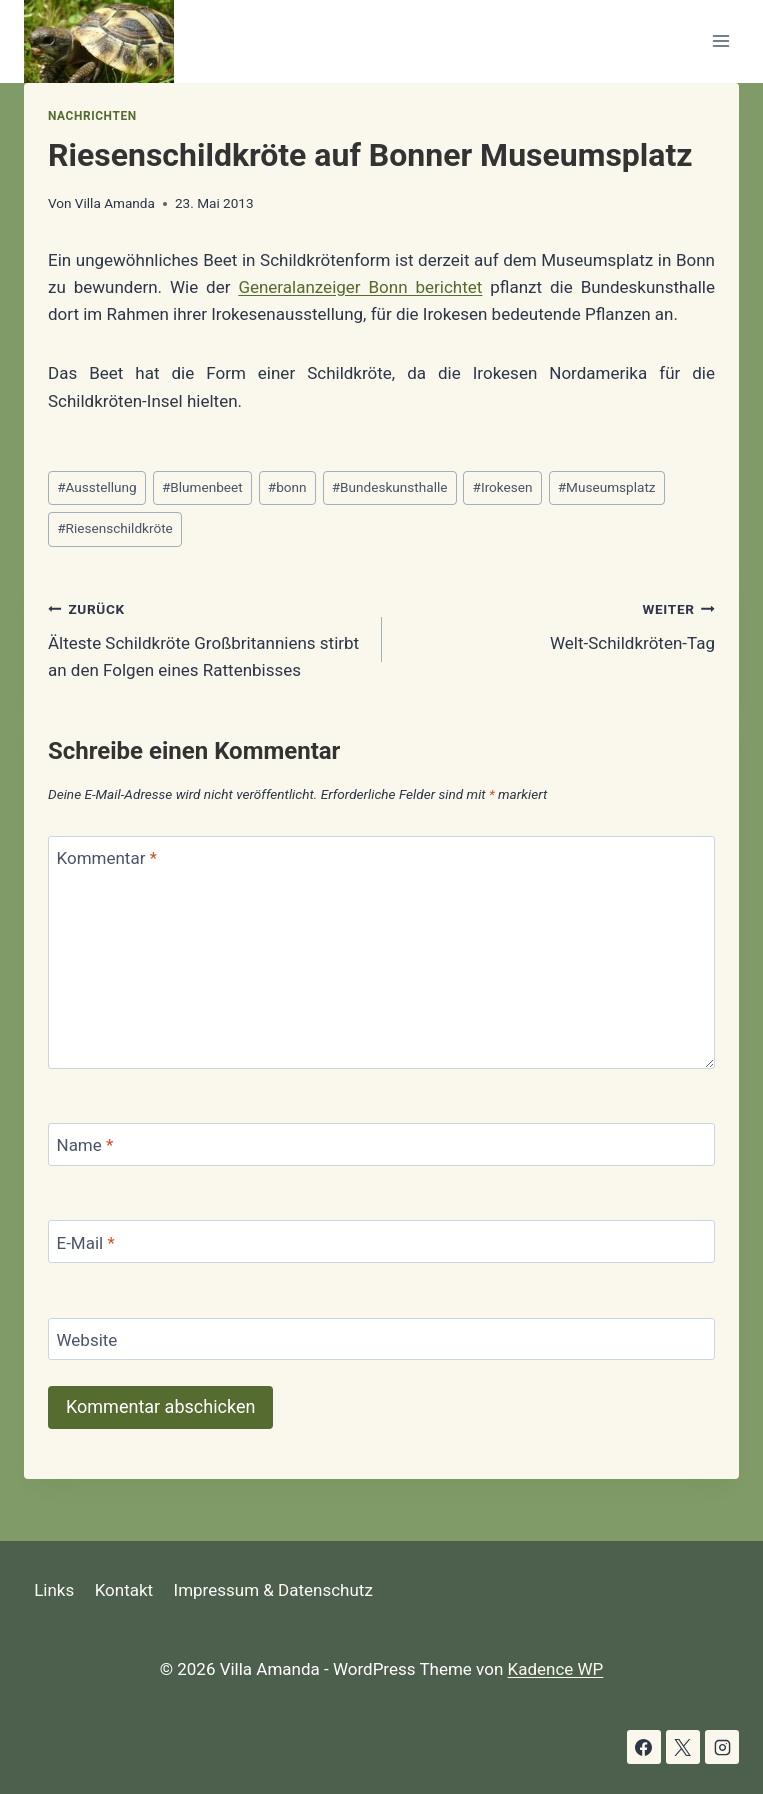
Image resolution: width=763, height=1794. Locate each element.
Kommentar (107, 858)
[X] (683, 1747)
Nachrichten (92, 116)
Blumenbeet (202, 487)
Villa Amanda (115, 203)
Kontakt (124, 1590)
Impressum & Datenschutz (273, 1590)
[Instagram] (722, 1747)
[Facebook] (644, 1747)
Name (85, 1145)
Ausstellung (97, 487)
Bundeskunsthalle (390, 487)
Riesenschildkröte (115, 528)
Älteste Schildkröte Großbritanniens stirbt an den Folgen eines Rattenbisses (206, 638)
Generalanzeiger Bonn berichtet (360, 287)
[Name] (381, 1144)
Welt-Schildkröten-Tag (557, 624)
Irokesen (503, 487)
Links (54, 1590)
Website (87, 1340)
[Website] (381, 1339)
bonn (287, 487)
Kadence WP (556, 1669)
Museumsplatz (607, 487)
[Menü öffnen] (720, 41)
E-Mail (86, 1243)
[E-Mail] (381, 1241)
